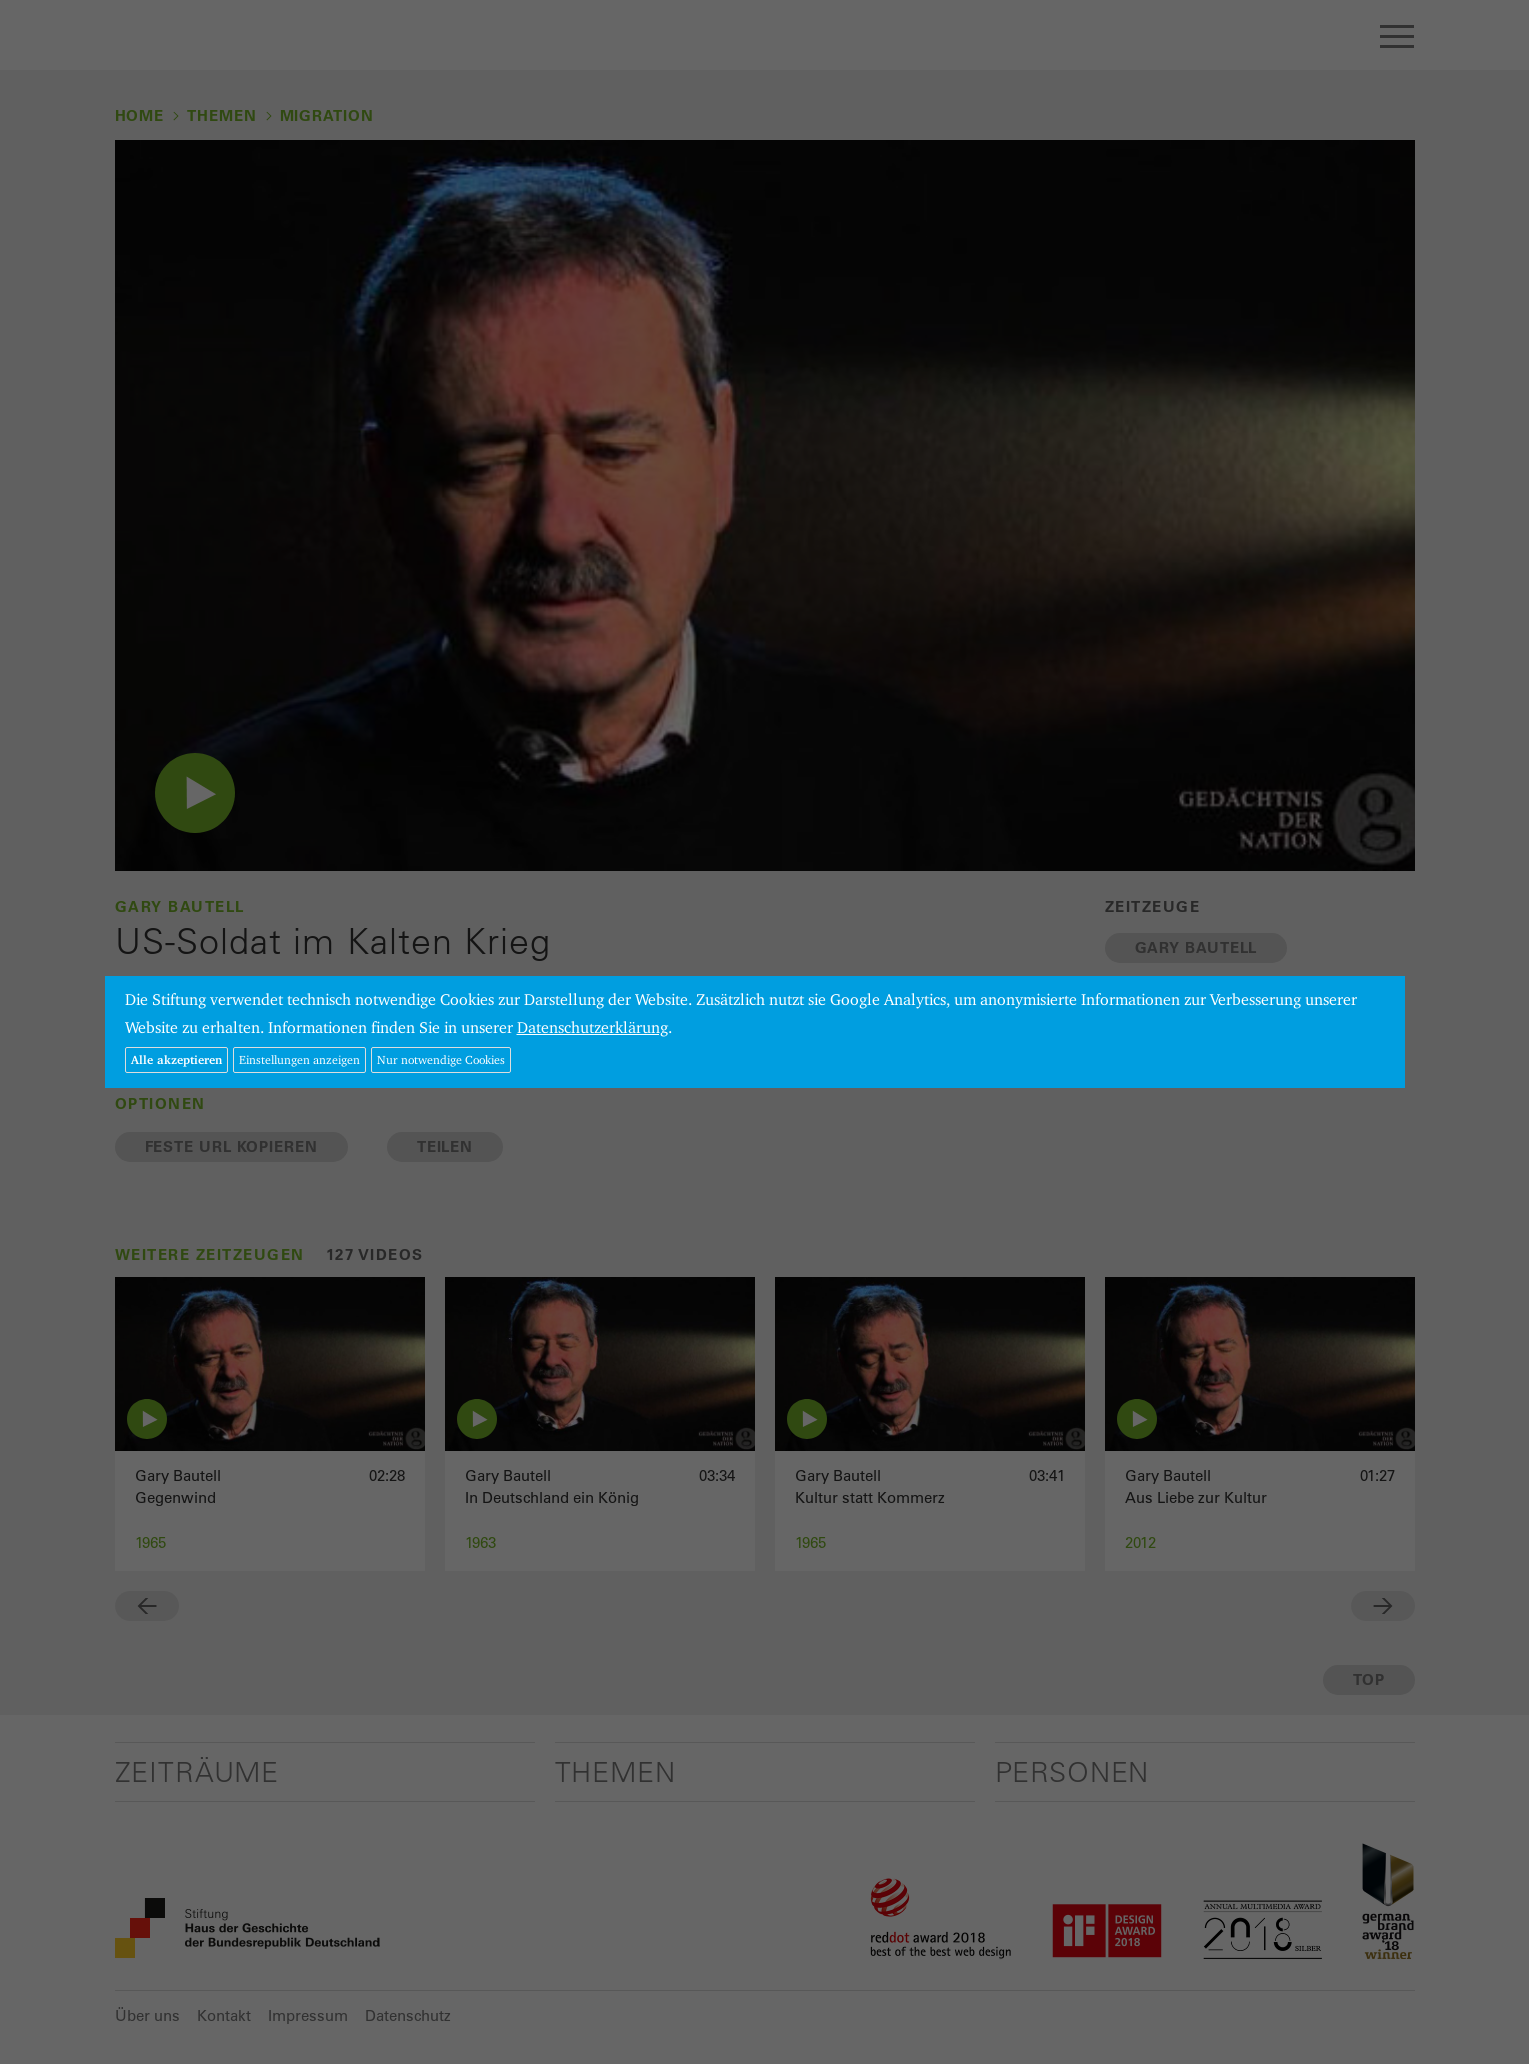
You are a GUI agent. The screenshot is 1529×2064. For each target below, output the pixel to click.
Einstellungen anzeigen (299, 1059)
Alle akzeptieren (176, 1059)
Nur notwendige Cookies (441, 1059)
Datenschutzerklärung (592, 1027)
